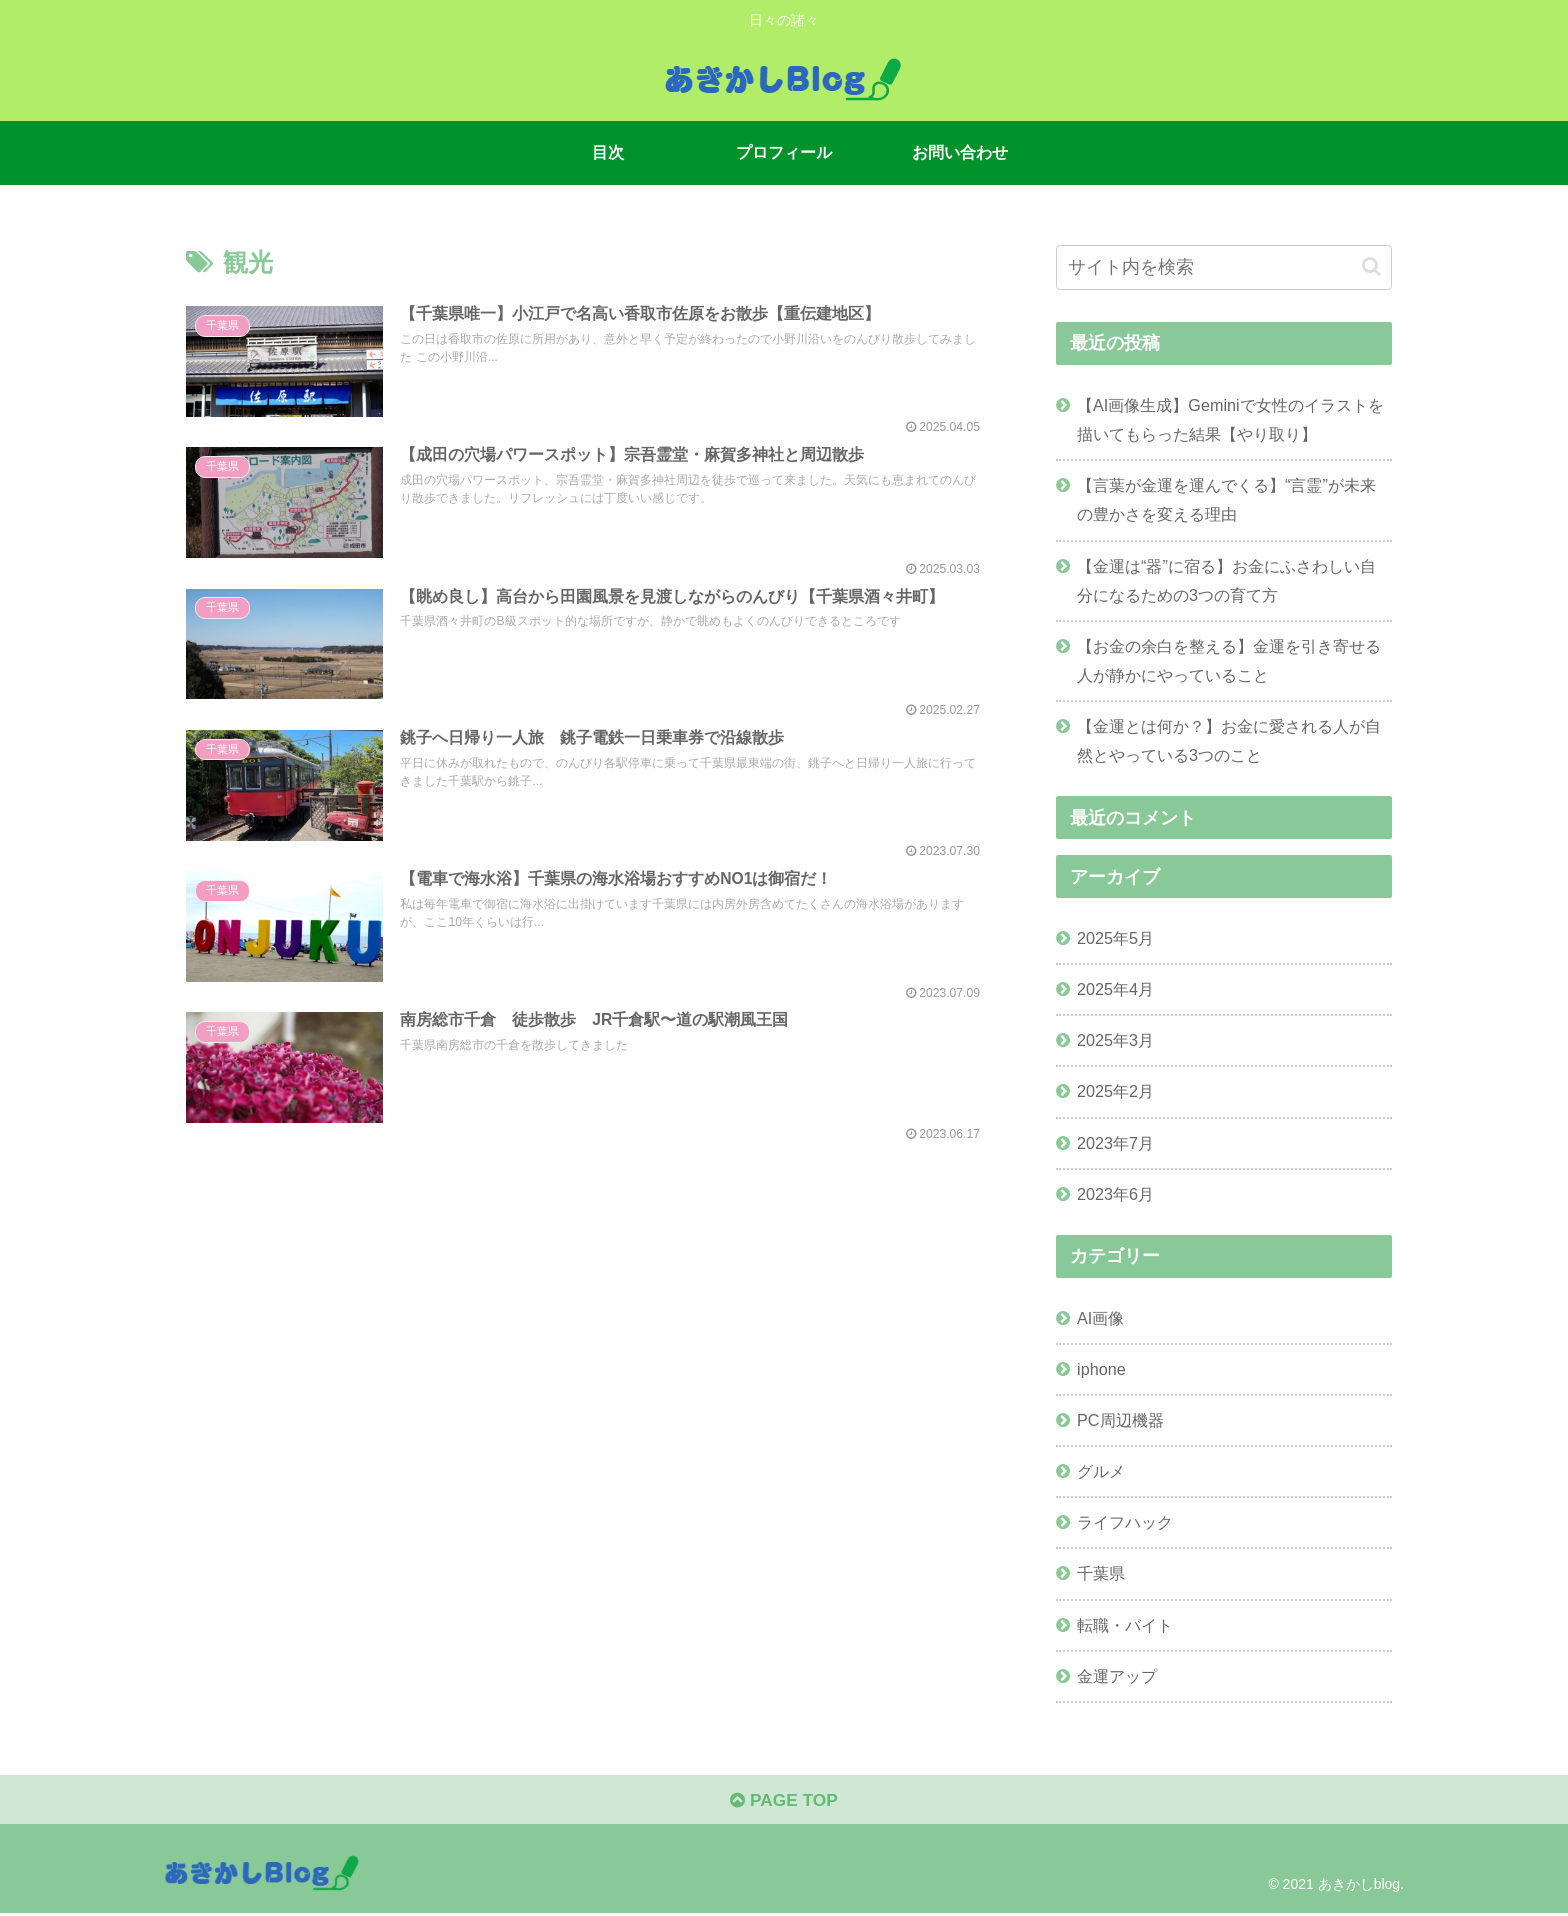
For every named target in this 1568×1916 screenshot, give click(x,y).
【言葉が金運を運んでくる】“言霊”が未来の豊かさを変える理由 (1226, 499)
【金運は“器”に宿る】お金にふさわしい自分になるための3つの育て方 (1226, 580)
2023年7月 (1115, 1143)
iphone (1101, 1369)
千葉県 (1101, 1573)
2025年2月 (1115, 1091)
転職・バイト (1125, 1625)
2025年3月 (1115, 1040)
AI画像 (1100, 1318)
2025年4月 (1115, 989)
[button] (1371, 266)
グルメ (1101, 1471)
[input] (1224, 267)
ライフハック (1125, 1522)
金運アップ (1117, 1676)
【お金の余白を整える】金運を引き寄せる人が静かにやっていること (1229, 660)
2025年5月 (1115, 938)
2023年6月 (1115, 1194)
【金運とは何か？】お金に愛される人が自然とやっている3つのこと (1229, 740)
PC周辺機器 (1120, 1420)
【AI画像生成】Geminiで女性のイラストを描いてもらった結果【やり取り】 (1230, 419)
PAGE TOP (783, 1803)
